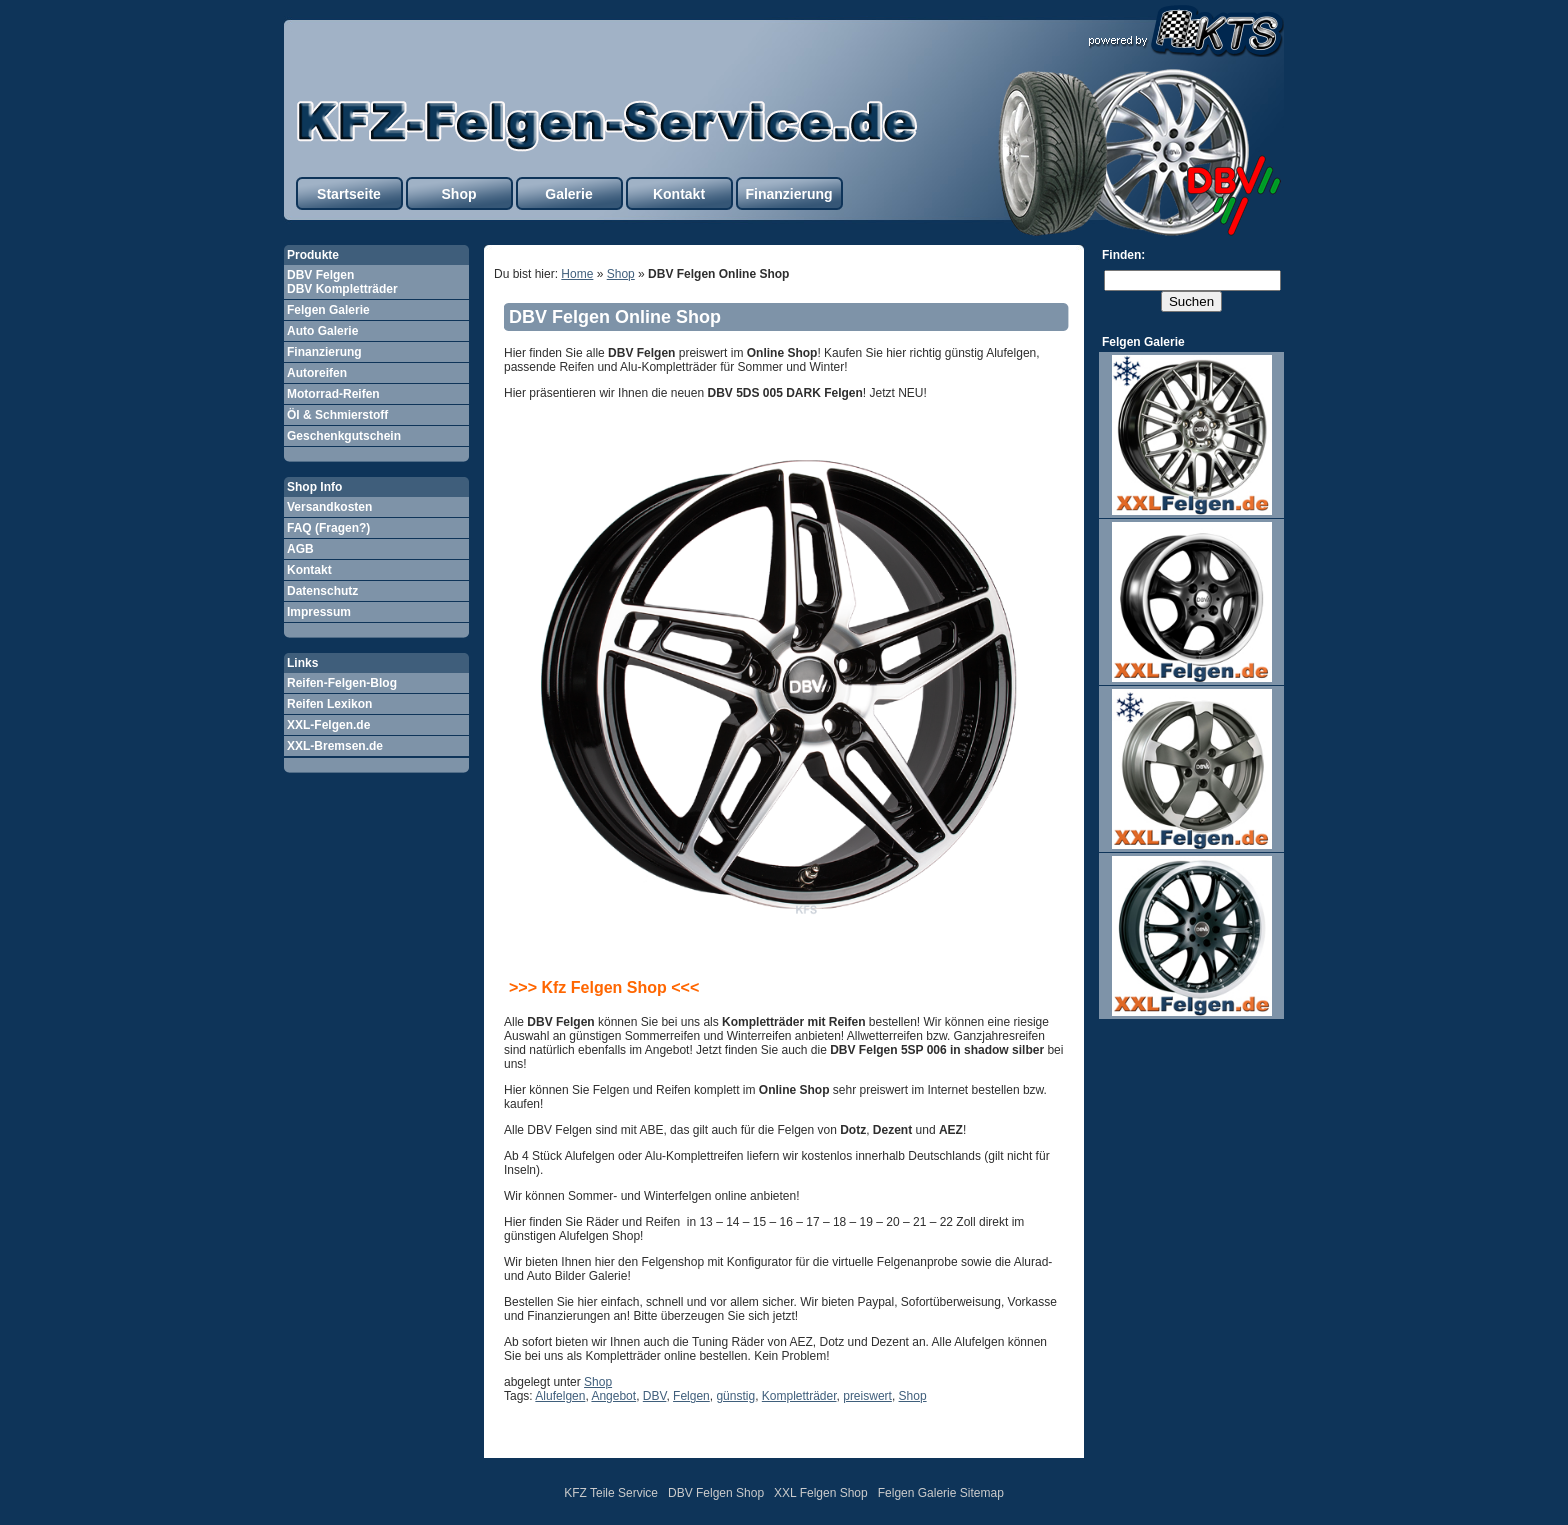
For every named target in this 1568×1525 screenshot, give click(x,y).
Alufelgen (560, 1396)
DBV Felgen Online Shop (615, 317)
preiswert (867, 1396)
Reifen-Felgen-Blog (342, 683)
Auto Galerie (322, 331)
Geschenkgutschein (344, 436)
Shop (459, 194)
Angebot (613, 1396)
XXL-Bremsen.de (335, 746)
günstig (735, 1396)
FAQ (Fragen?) (328, 528)
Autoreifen (317, 373)
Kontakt (679, 194)
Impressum (319, 612)
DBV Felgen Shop (716, 1493)
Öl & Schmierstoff (337, 415)
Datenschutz (322, 591)
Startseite (349, 194)
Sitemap (982, 1493)
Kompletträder (799, 1396)
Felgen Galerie (328, 310)
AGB (300, 549)
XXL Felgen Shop (821, 1493)
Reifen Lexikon (329, 704)
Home (577, 274)
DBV (655, 1396)
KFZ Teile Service (611, 1493)
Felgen (691, 1396)
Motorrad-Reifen (333, 394)
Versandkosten (329, 507)
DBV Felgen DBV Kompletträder (342, 282)
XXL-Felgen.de (328, 725)
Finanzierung (788, 194)
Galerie (568, 194)
